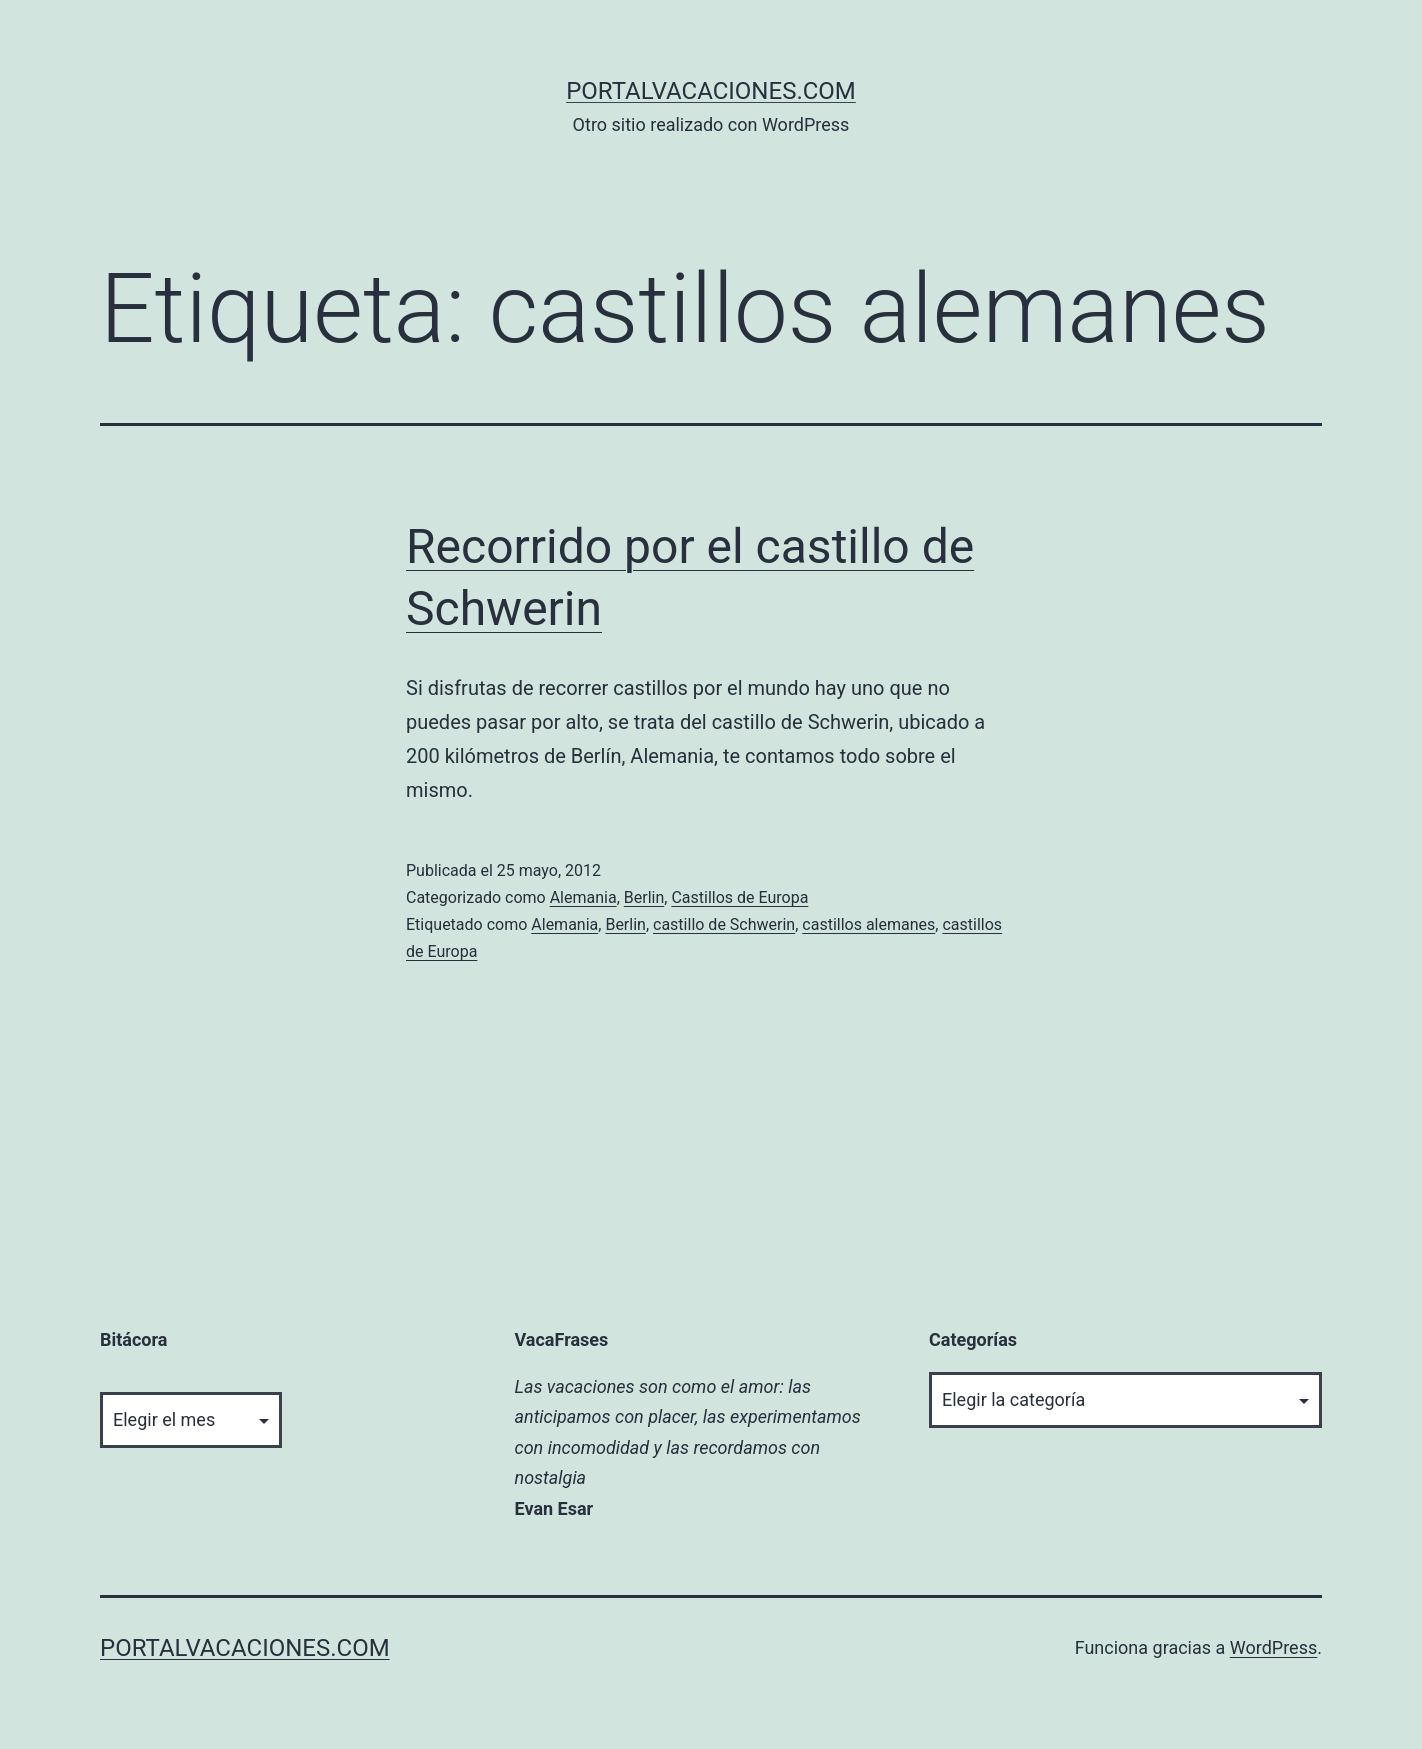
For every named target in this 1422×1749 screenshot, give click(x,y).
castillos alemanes (868, 924)
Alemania (583, 897)
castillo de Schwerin (724, 924)
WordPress (1273, 1647)
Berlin (644, 897)
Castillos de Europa (739, 897)
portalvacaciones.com (711, 91)
